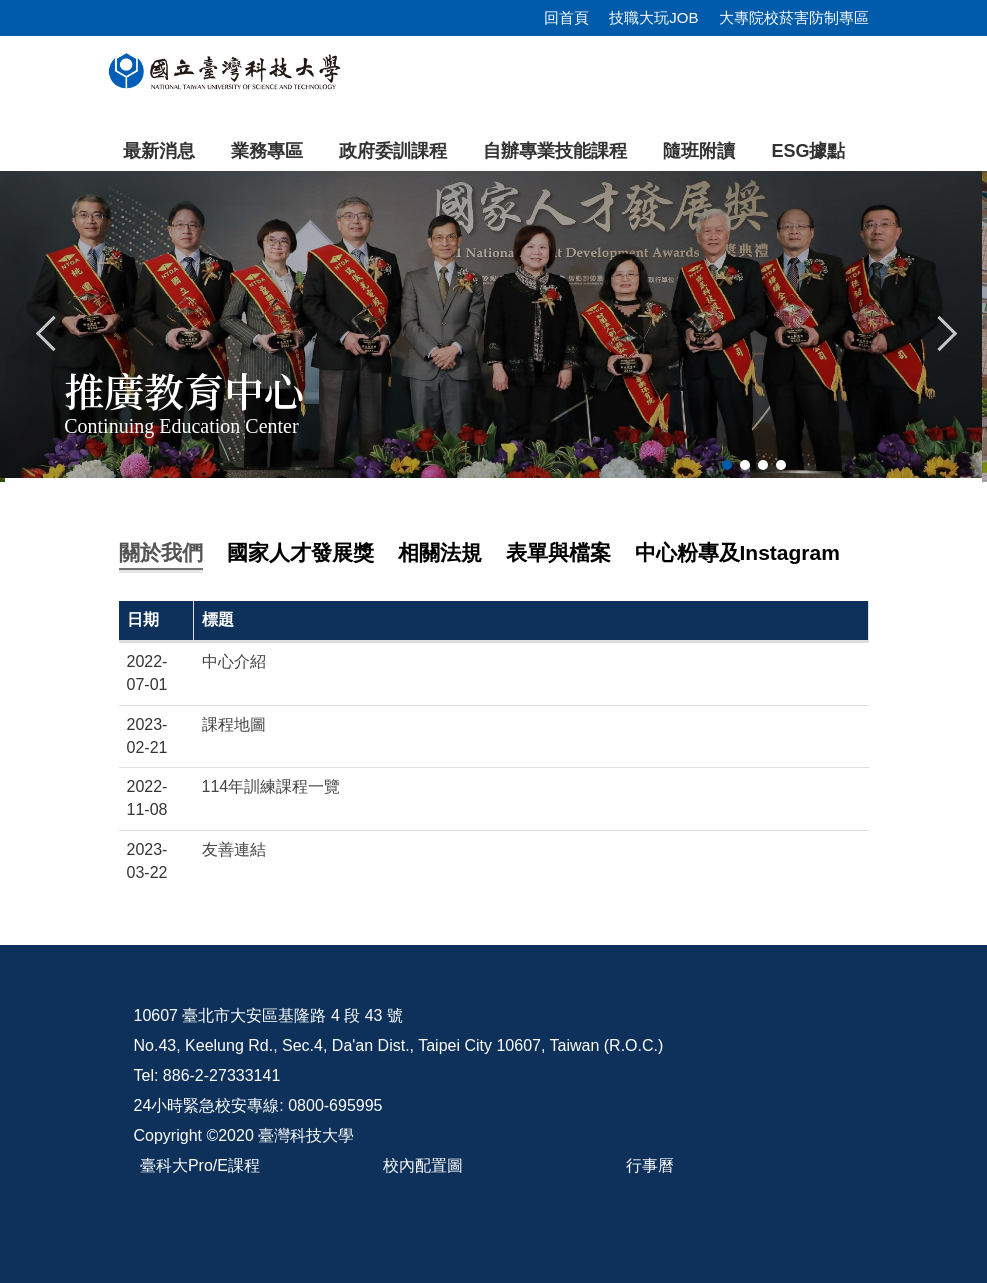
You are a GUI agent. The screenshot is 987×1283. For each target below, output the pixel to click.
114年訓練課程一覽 (271, 786)
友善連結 (234, 849)
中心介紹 (234, 661)
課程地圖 (234, 724)
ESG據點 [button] (808, 151)
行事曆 (650, 1165)
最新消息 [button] (159, 151)
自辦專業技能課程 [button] (555, 151)
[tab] (727, 465)
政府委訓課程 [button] (393, 151)
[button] (47, 331)
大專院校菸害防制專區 (794, 17)
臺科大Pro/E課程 (200, 1165)
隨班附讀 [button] (699, 151)
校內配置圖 (423, 1165)
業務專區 (267, 151)
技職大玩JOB (653, 17)
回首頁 (566, 17)
